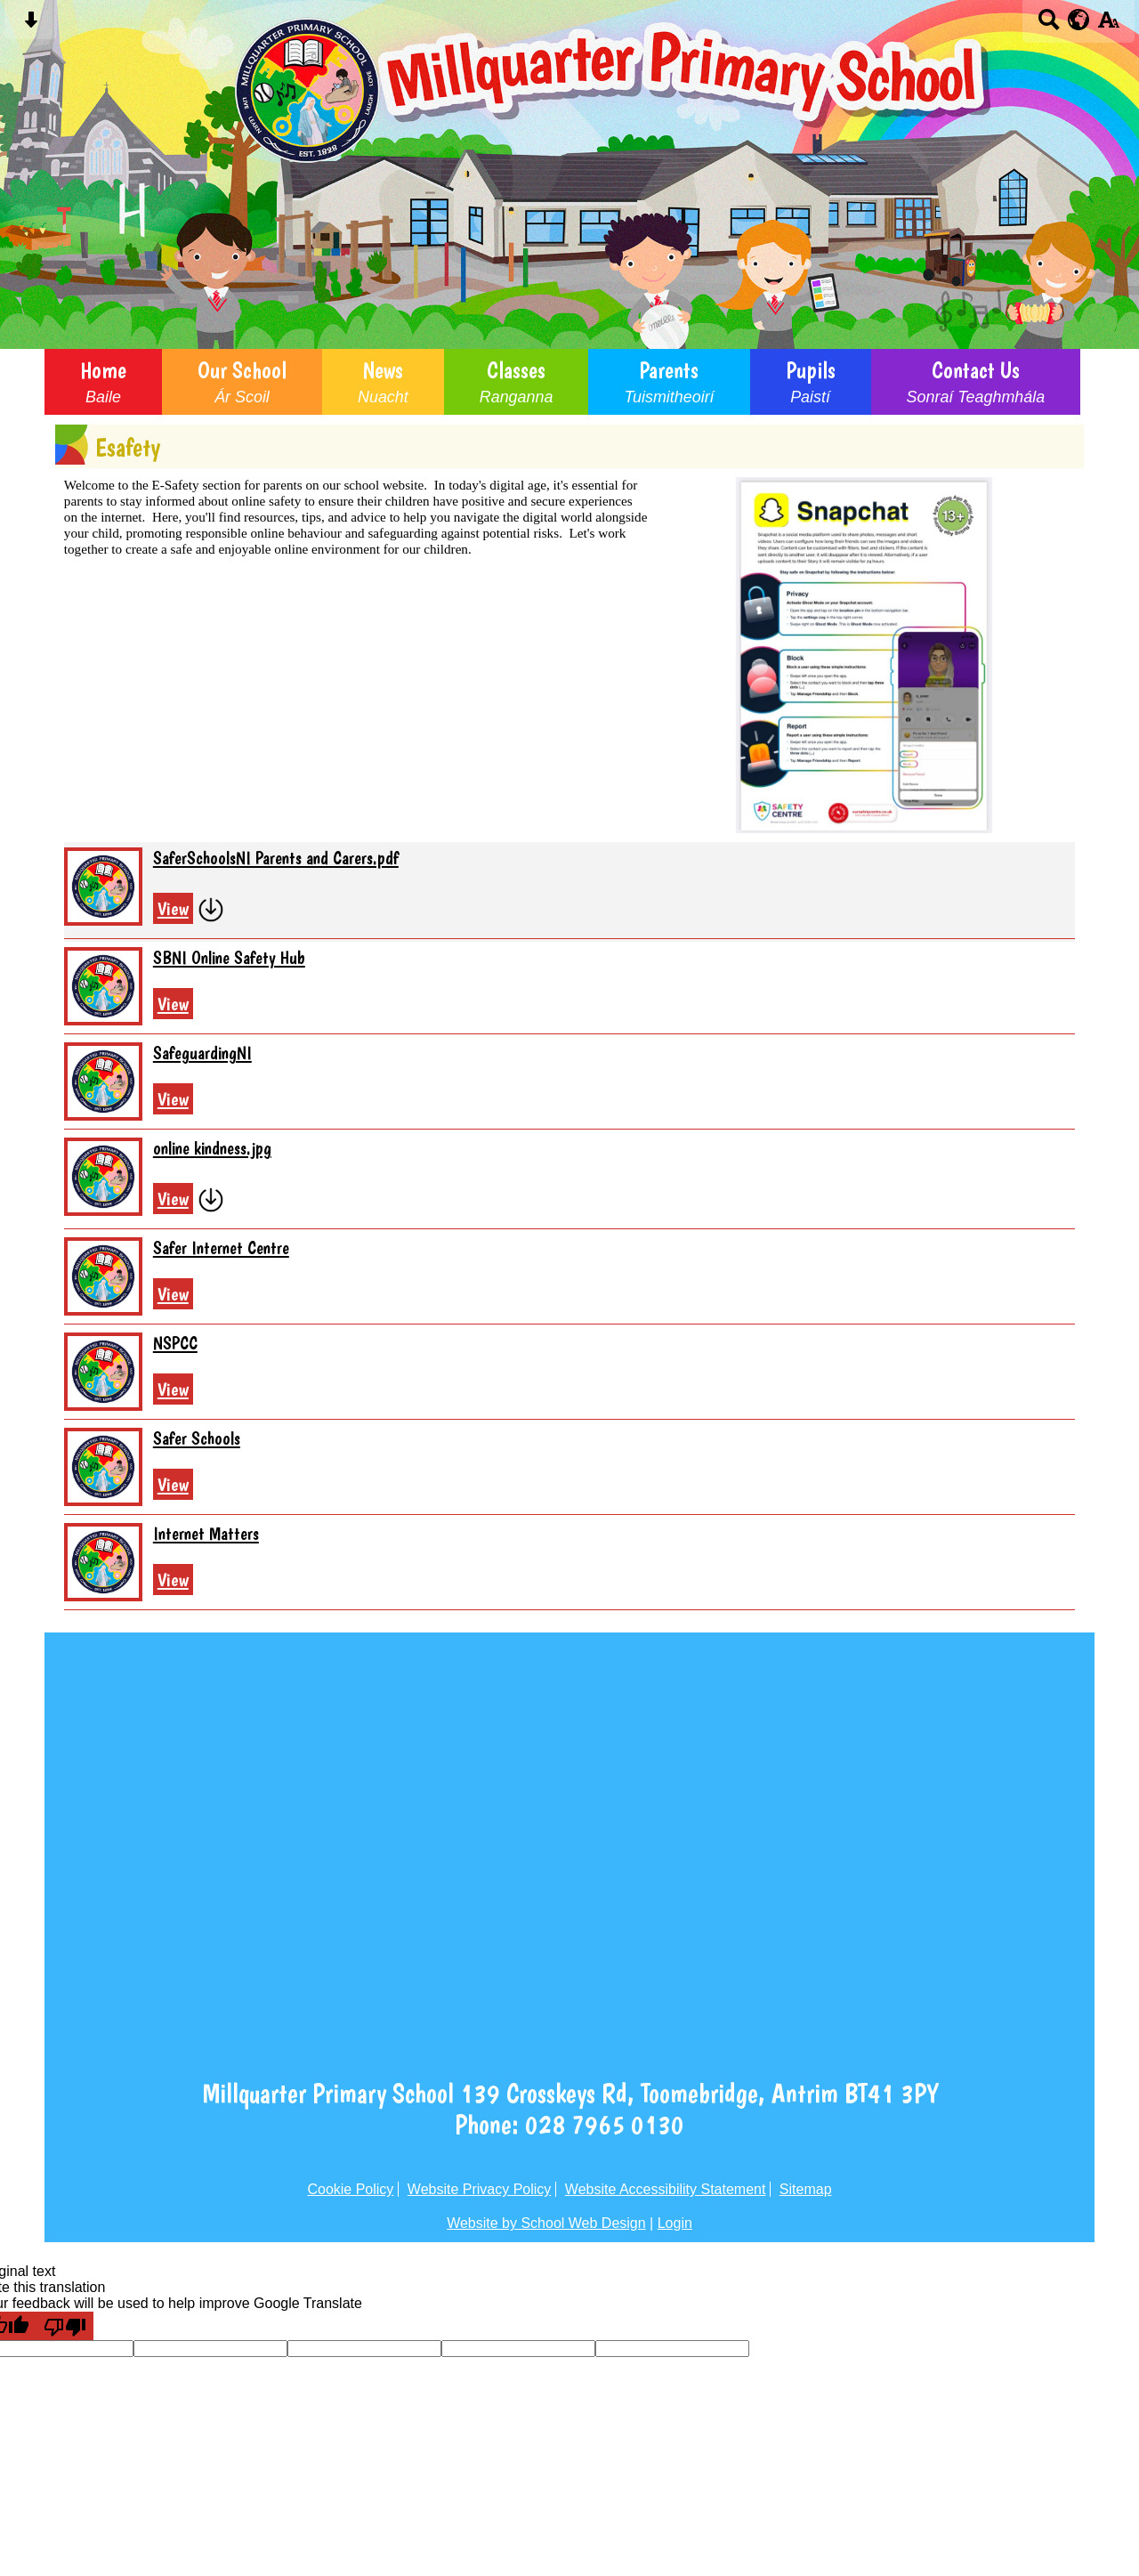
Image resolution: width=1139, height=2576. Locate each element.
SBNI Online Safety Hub (229, 957)
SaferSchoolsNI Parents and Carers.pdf (276, 858)
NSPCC (175, 1343)
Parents (669, 382)
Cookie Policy (350, 2189)
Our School (242, 382)
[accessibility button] (1108, 25)
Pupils (811, 382)
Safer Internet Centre (221, 1248)
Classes (516, 382)
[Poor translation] (64, 2326)
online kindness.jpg (212, 1148)
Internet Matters (206, 1533)
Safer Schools (196, 1438)
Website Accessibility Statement (665, 2189)
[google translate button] (1079, 19)
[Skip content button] (31, 25)
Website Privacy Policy (480, 2189)
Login (675, 2223)
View (173, 908)
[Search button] (1049, 25)
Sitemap (806, 2189)
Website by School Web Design (546, 2223)
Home (103, 382)
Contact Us (976, 382)
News (383, 382)
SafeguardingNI (202, 1053)
